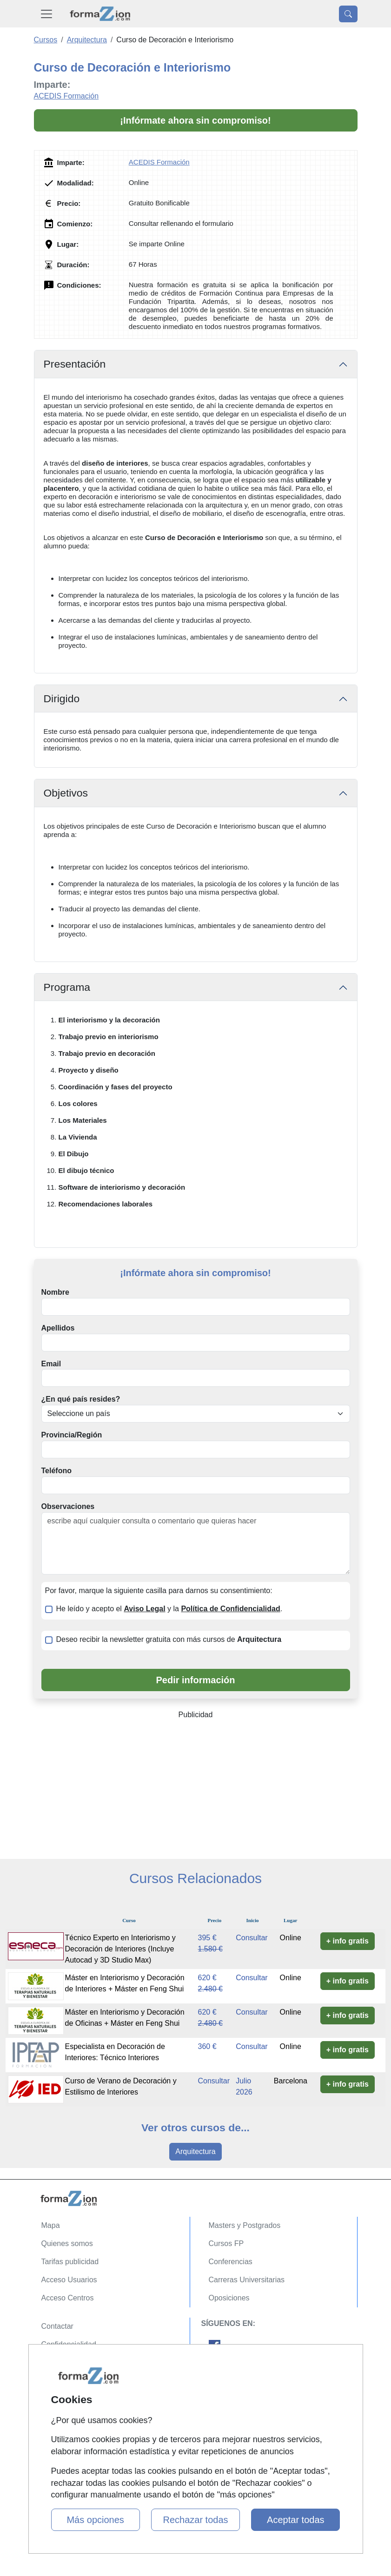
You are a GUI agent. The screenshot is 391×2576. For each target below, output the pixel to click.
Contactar (57, 2326)
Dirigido (62, 698)
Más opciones (95, 2520)
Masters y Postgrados (245, 2225)
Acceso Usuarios (69, 2280)
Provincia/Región (71, 1435)
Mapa (50, 2225)
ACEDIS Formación (66, 96)
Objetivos (66, 793)
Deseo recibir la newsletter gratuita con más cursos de (169, 1639)
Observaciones (68, 1506)
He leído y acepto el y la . (169, 1609)
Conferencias (230, 2262)
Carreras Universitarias (247, 2280)
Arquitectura (195, 2151)
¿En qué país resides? (80, 1399)
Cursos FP (226, 2243)
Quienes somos (67, 2243)
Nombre (55, 1292)
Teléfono (56, 1471)
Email (51, 1364)
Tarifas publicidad (70, 2262)
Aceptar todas (295, 2520)
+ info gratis (347, 1941)
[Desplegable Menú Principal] (46, 14)
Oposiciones (229, 2298)
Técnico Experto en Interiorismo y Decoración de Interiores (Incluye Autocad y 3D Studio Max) (120, 1949)
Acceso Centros (67, 2298)
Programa (67, 987)
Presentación (75, 364)
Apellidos (58, 1328)
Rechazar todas (195, 2520)
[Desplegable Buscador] (348, 14)
